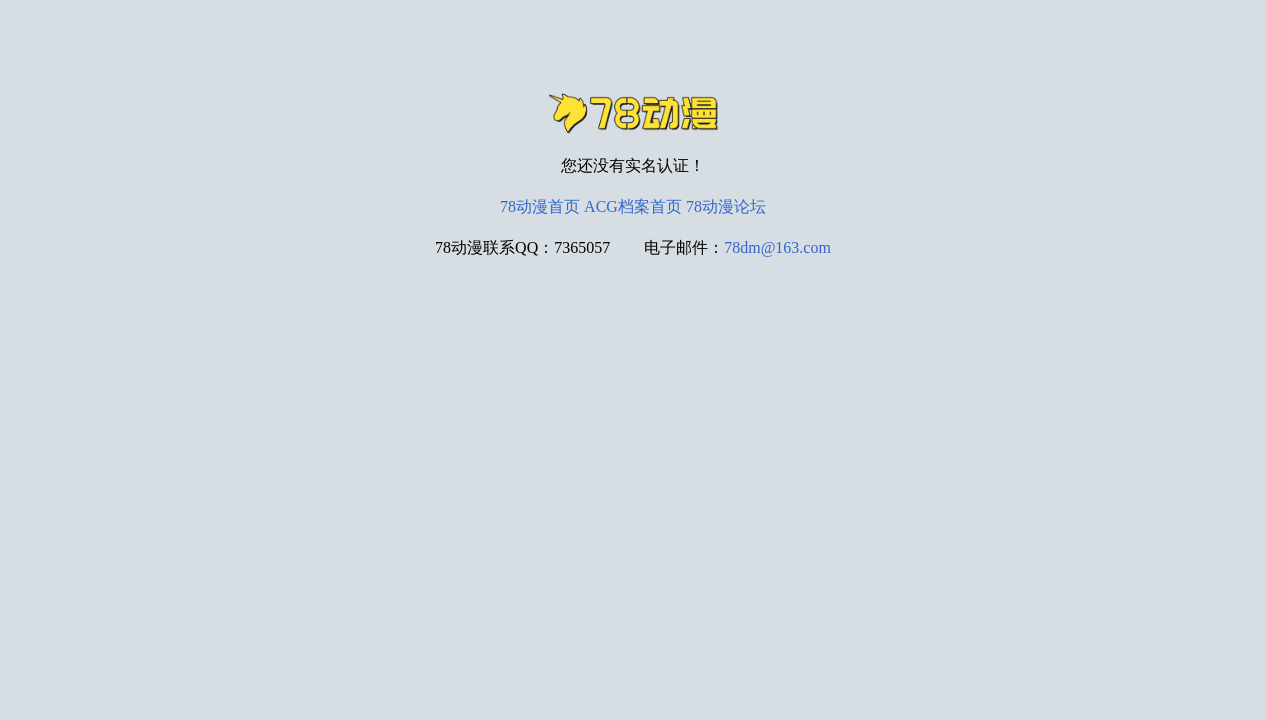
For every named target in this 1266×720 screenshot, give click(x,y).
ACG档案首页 (633, 206)
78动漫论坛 (726, 206)
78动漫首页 (540, 206)
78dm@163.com (777, 247)
